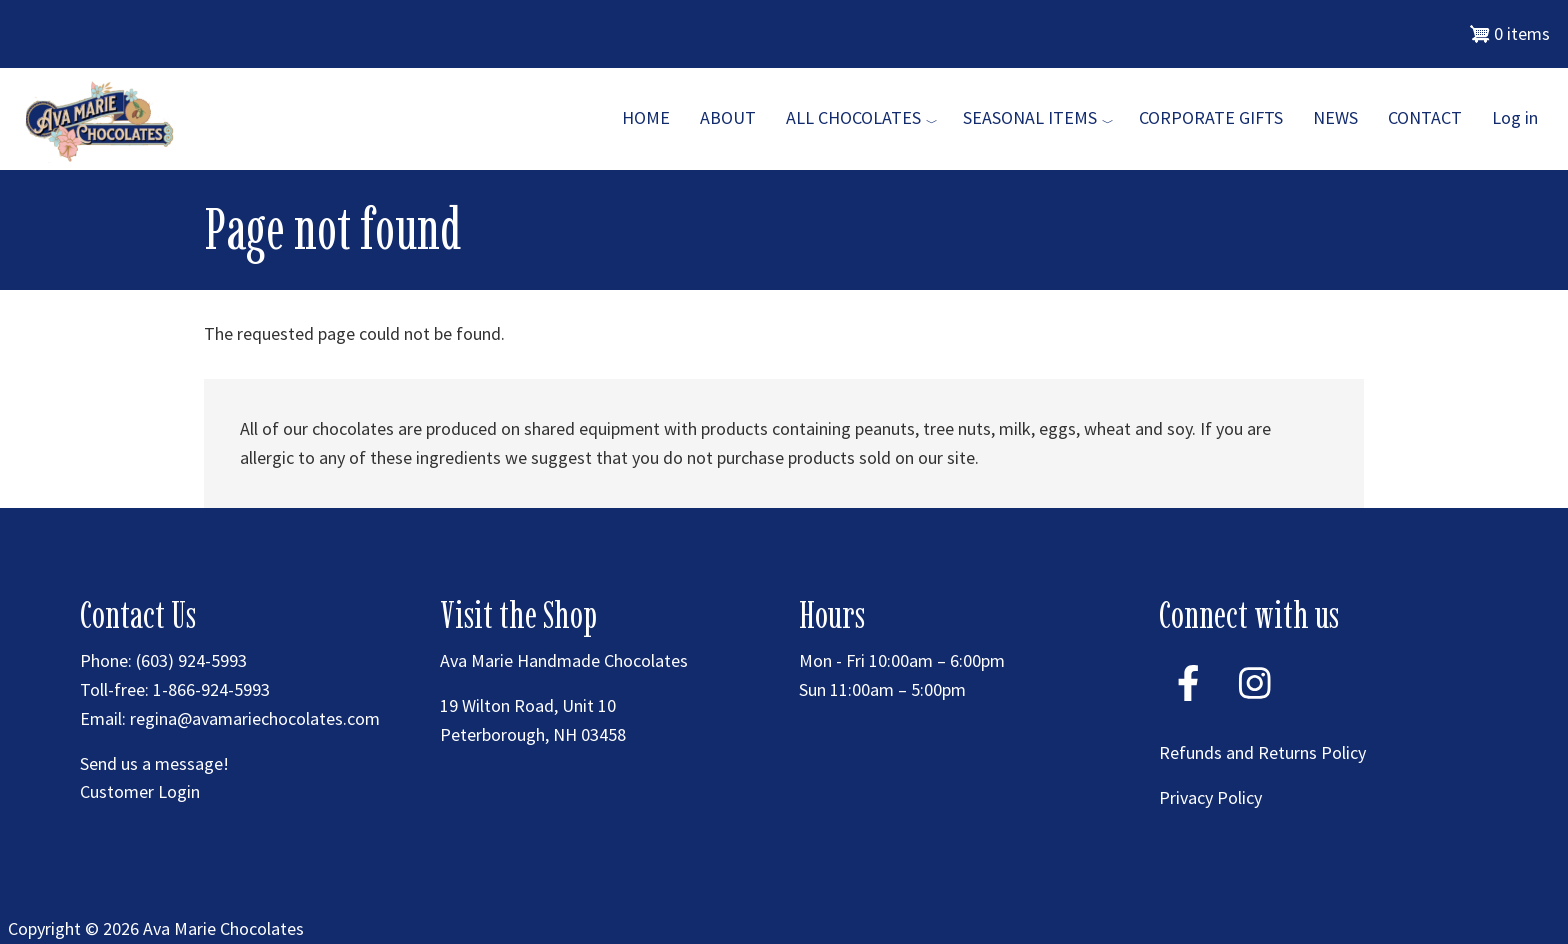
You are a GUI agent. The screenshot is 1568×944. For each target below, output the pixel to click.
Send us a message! (154, 763)
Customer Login (140, 791)
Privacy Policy (1210, 797)
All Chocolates (853, 117)
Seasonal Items (1030, 117)
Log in (1515, 117)
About (728, 117)
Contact (1425, 117)
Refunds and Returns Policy (1262, 752)
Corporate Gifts (1211, 117)
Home (646, 117)
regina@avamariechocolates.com (255, 718)
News (1335, 117)
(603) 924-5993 (191, 660)
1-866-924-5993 (211, 689)
